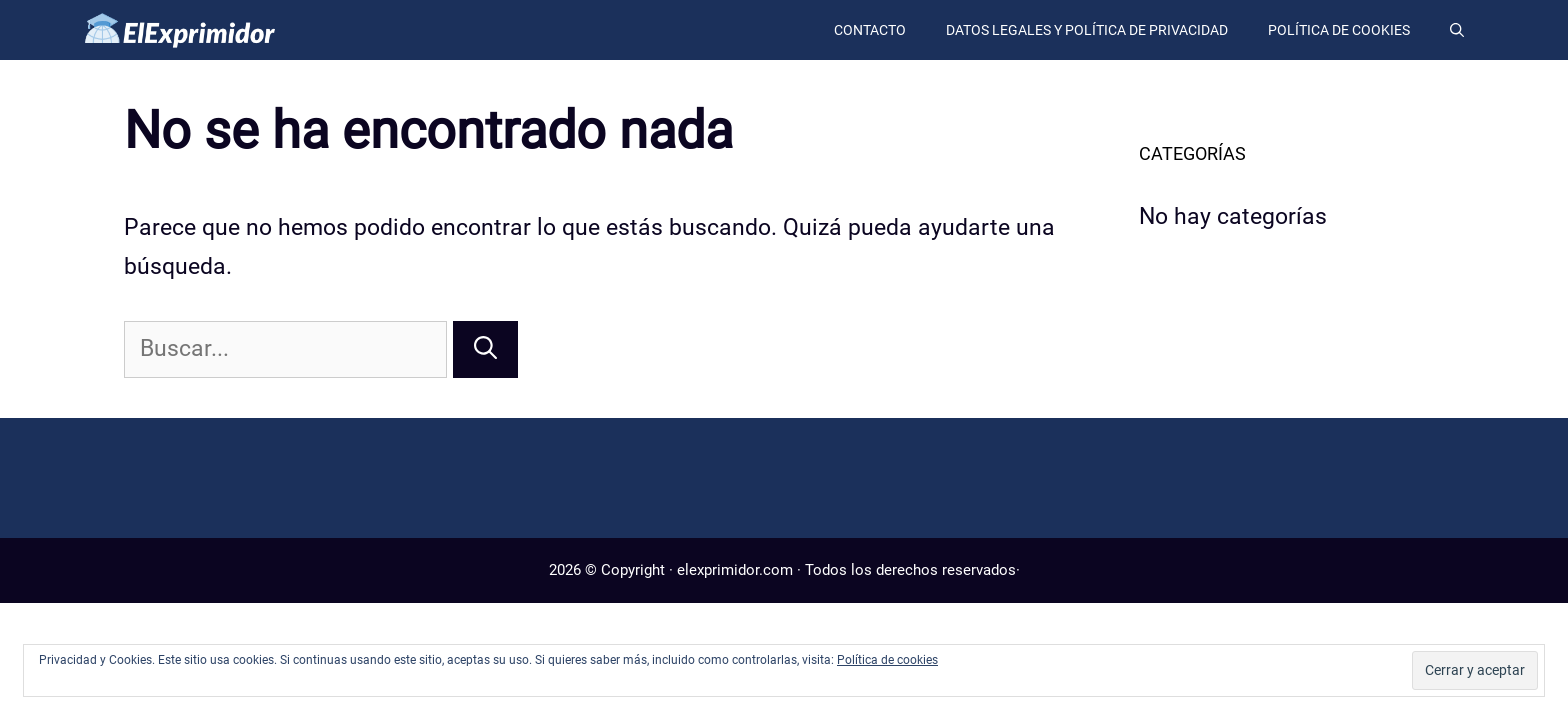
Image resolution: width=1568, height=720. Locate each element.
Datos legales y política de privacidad (1087, 30)
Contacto (870, 30)
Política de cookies (1339, 30)
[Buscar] (485, 349)
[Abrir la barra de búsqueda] (1457, 30)
